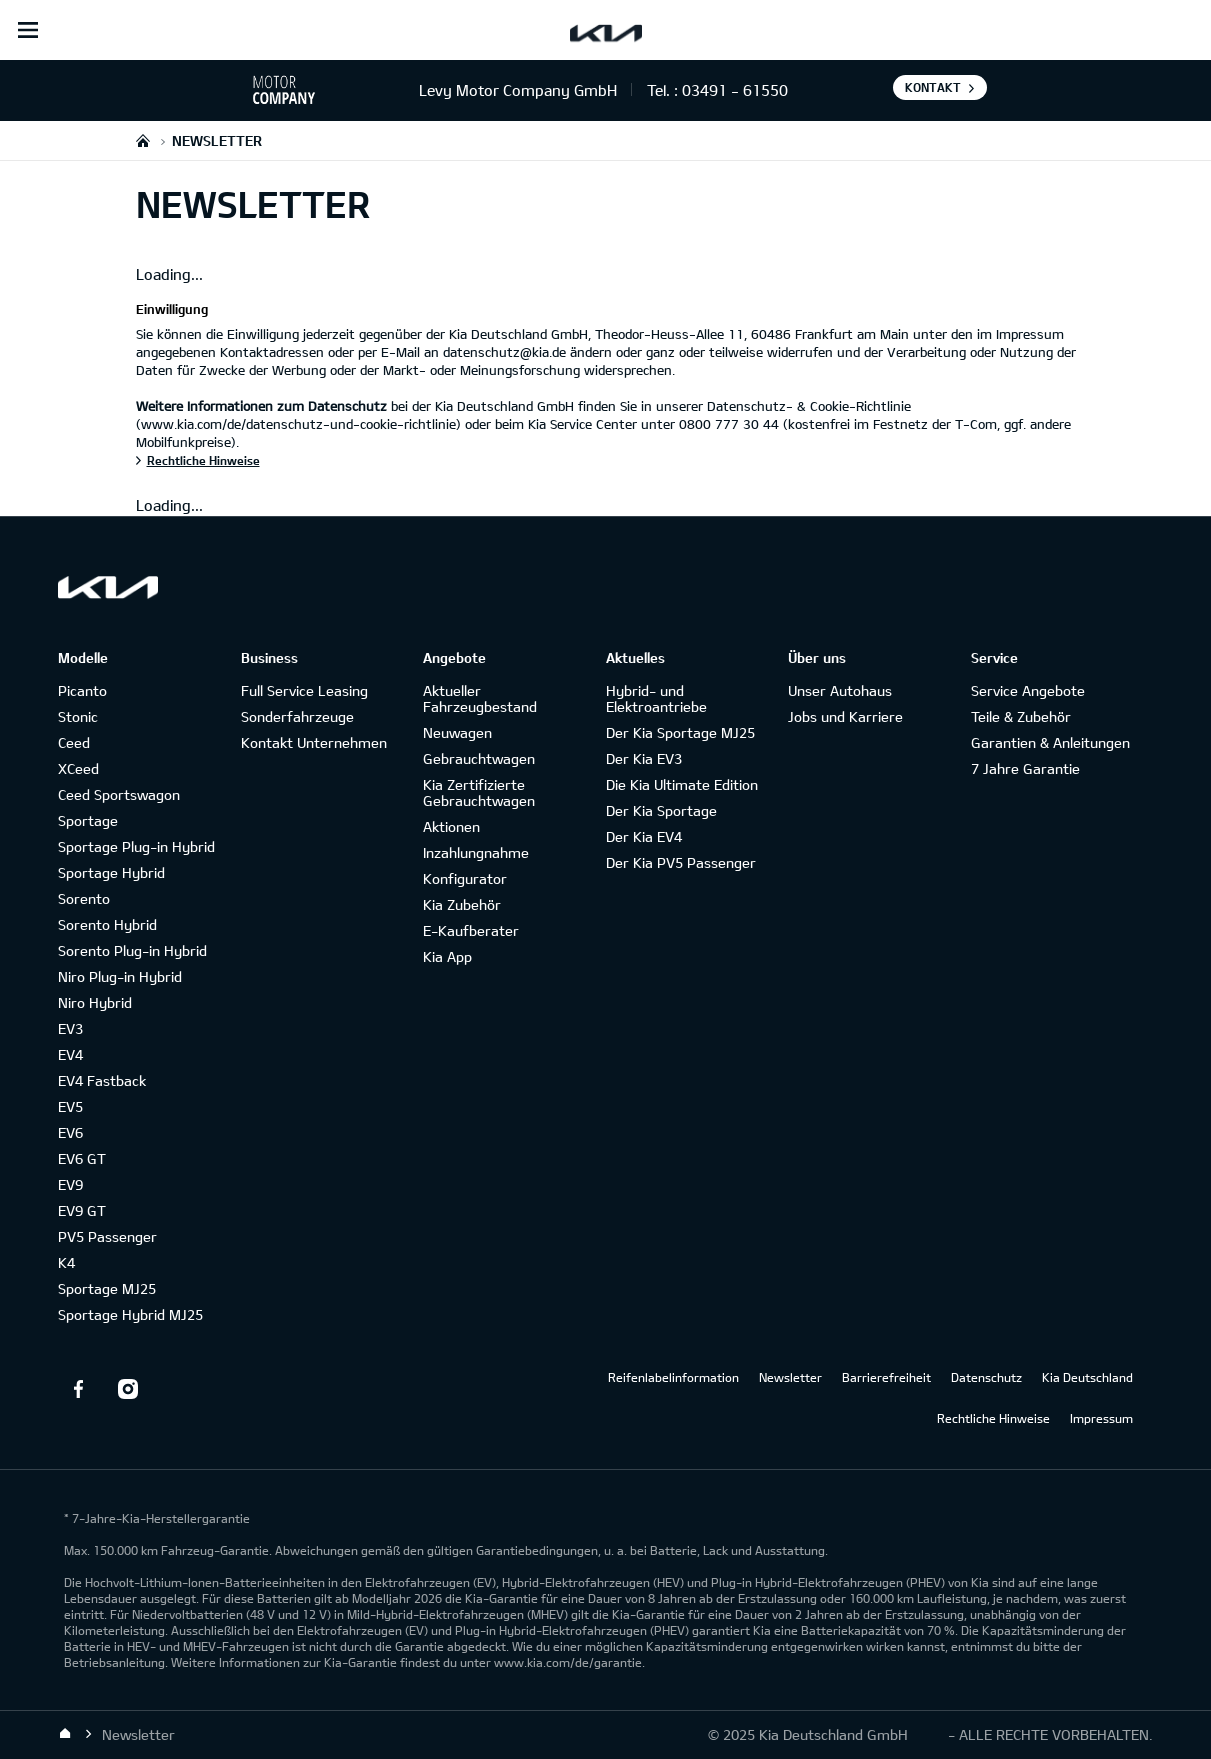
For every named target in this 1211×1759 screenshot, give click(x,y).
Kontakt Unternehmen (314, 742)
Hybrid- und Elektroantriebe (656, 698)
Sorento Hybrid (107, 924)
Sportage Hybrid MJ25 (130, 1314)
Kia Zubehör (462, 904)
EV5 (70, 1106)
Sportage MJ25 (107, 1288)
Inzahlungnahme (476, 852)
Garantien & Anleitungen (1050, 742)
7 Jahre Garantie (1025, 768)
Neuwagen (457, 732)
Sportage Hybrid (111, 872)
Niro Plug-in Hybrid (120, 976)
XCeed (78, 768)
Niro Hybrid (95, 1002)
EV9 (70, 1184)
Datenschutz (986, 1377)
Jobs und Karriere (845, 716)
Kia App (447, 956)
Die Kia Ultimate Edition (682, 784)
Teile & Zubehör (1021, 716)
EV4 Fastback (102, 1080)
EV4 (70, 1054)
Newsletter (790, 1377)
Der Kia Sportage (661, 810)
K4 (66, 1262)
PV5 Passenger (107, 1236)
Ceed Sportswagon (119, 794)
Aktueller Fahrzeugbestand (480, 698)
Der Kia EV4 (644, 836)
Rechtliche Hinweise (993, 1418)
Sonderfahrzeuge (297, 716)
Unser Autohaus (840, 690)
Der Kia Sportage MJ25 (680, 732)
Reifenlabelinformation (673, 1377)
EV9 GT (82, 1210)
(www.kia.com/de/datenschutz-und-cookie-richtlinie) (298, 424)
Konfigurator (465, 878)
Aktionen (451, 826)
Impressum (1101, 1418)
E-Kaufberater (471, 930)
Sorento (84, 898)
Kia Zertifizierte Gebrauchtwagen (479, 792)
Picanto (82, 690)
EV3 (70, 1028)
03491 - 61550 (735, 90)
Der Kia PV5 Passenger (681, 862)
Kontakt (933, 87)
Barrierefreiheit (886, 1377)
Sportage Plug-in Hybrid (136, 846)
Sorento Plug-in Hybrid (132, 950)
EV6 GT (82, 1158)
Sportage (88, 820)
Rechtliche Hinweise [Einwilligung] (203, 460)
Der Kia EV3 (644, 758)
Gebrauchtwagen (479, 758)
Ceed (74, 742)
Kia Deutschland (1087, 1377)
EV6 (70, 1132)
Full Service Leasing (304, 690)
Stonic (78, 716)
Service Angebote (1028, 690)
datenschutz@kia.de (504, 352)
